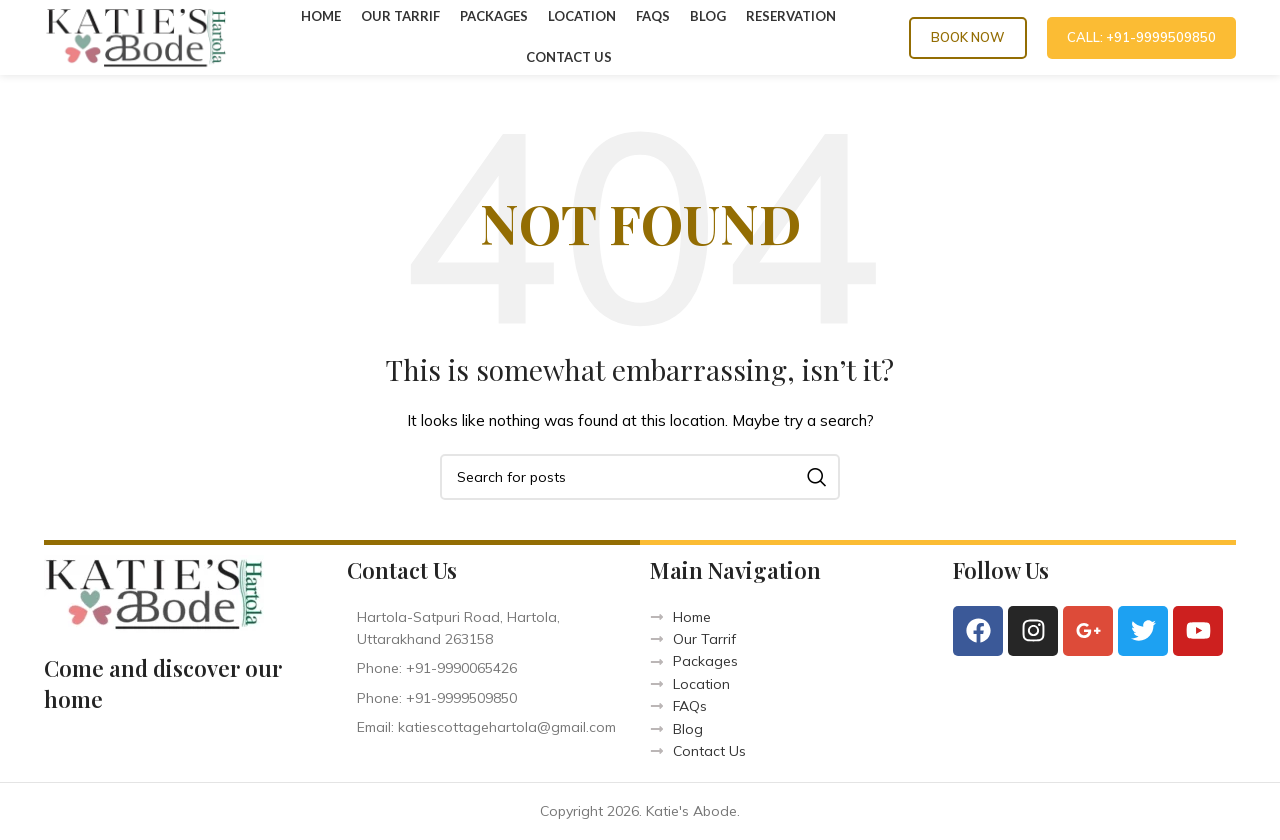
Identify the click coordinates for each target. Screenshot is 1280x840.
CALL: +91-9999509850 (1141, 37)
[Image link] (154, 592)
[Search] (640, 477)
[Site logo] (136, 36)
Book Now (968, 37)
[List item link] (488, 668)
